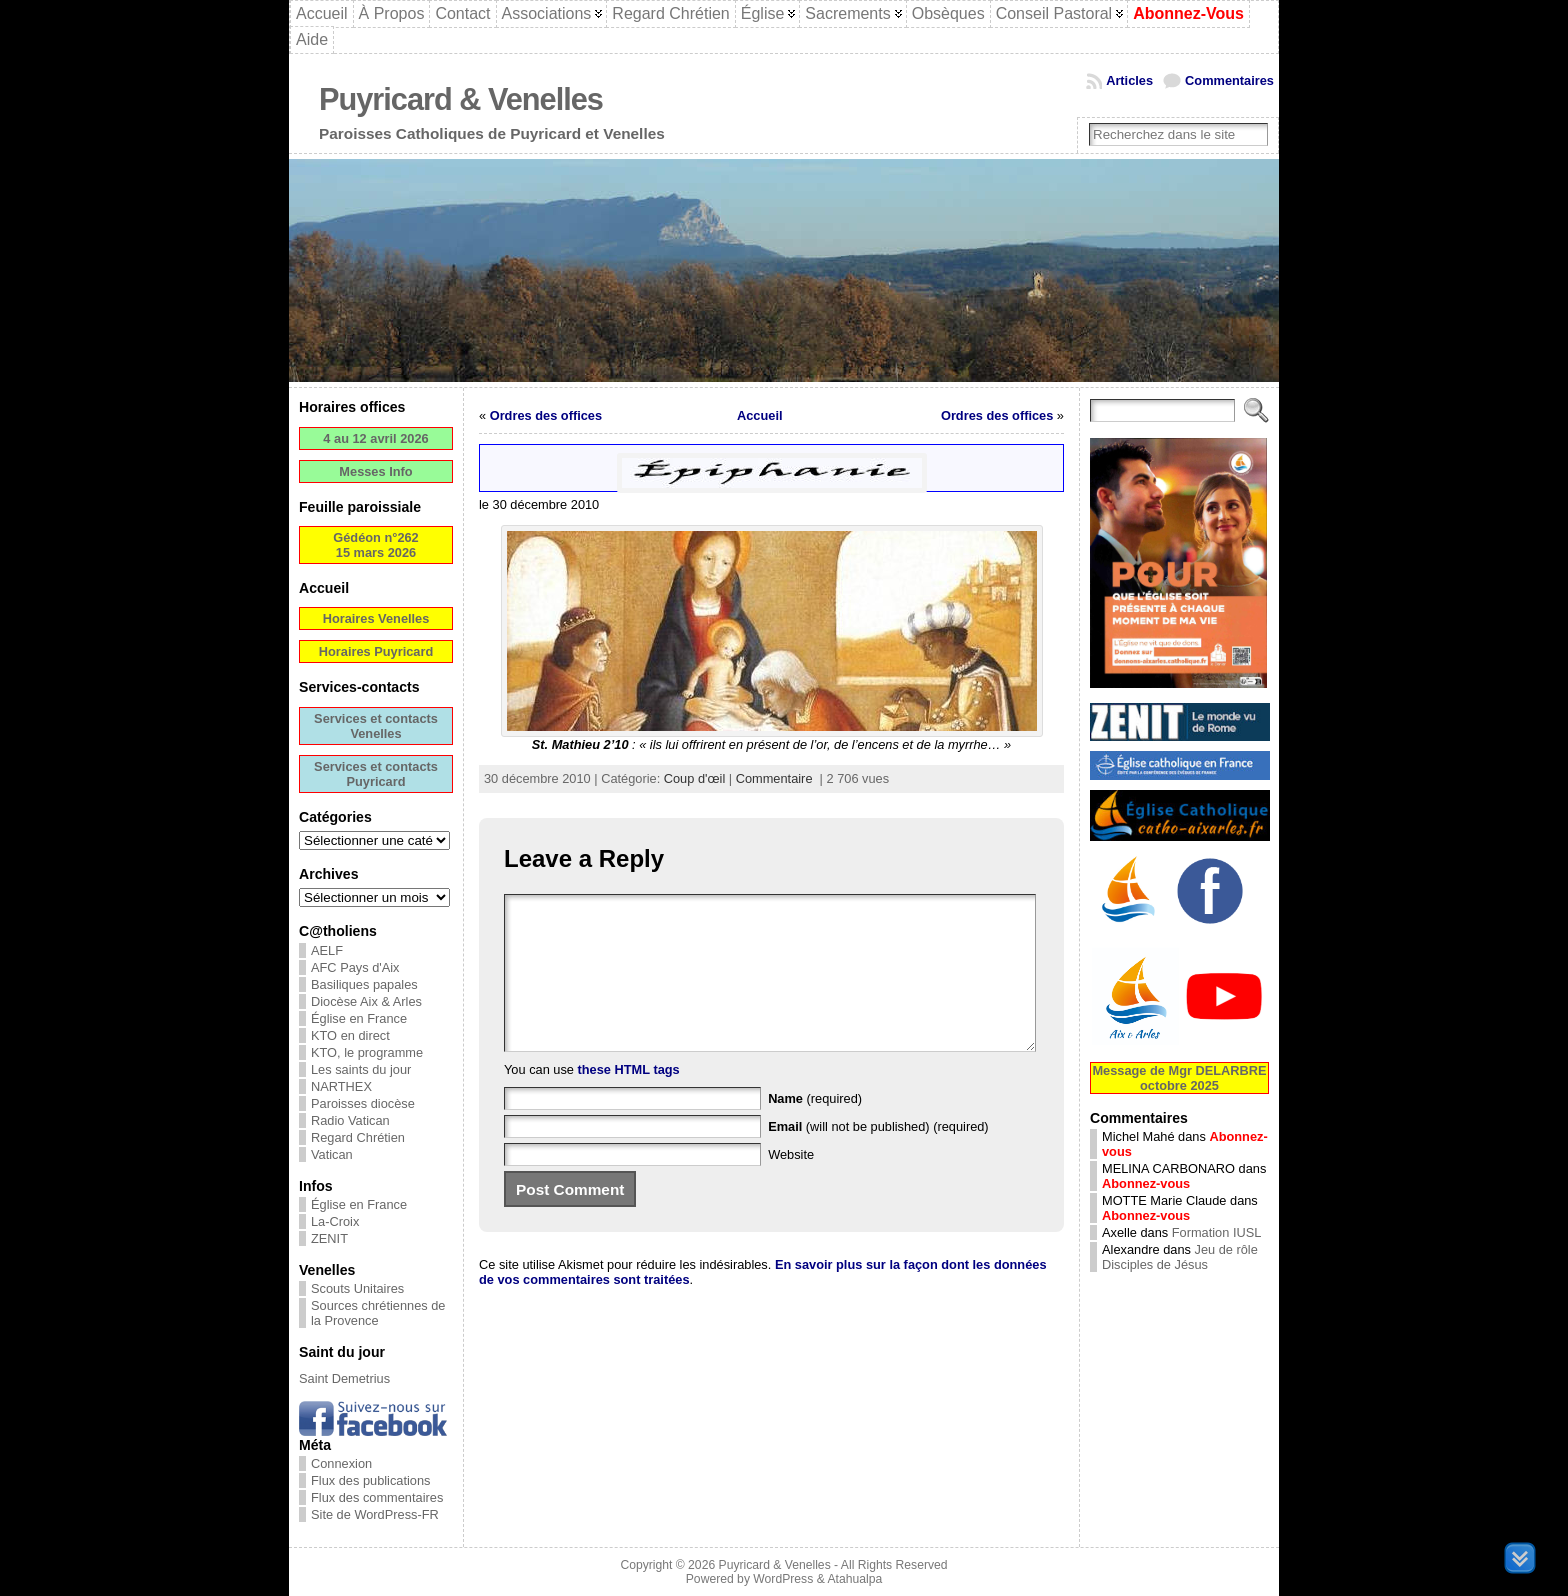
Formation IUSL (1217, 1232)
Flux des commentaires (377, 1497)
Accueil (760, 415)
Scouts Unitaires (357, 1288)
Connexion (341, 1463)
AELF (327, 950)
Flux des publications (371, 1480)
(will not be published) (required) (878, 1156)
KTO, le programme (367, 1052)
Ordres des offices (546, 415)
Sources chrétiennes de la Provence (378, 1313)
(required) (815, 1128)
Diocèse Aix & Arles (366, 1001)
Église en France (359, 1018)
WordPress (783, 1579)
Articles (1129, 80)
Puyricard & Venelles (461, 99)
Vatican (332, 1154)
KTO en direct (350, 1035)
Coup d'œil (694, 778)
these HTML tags (629, 1099)
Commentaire (774, 778)
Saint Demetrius (344, 1378)
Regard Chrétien (358, 1137)
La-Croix (335, 1221)
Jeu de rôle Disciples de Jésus (1180, 1257)
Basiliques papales (364, 984)
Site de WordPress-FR (375, 1514)
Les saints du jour (361, 1069)
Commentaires (1229, 80)
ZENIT (329, 1238)
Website (791, 1184)
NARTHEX (341, 1086)
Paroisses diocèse (363, 1103)
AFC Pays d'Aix (355, 967)
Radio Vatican (350, 1120)
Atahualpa (854, 1579)
